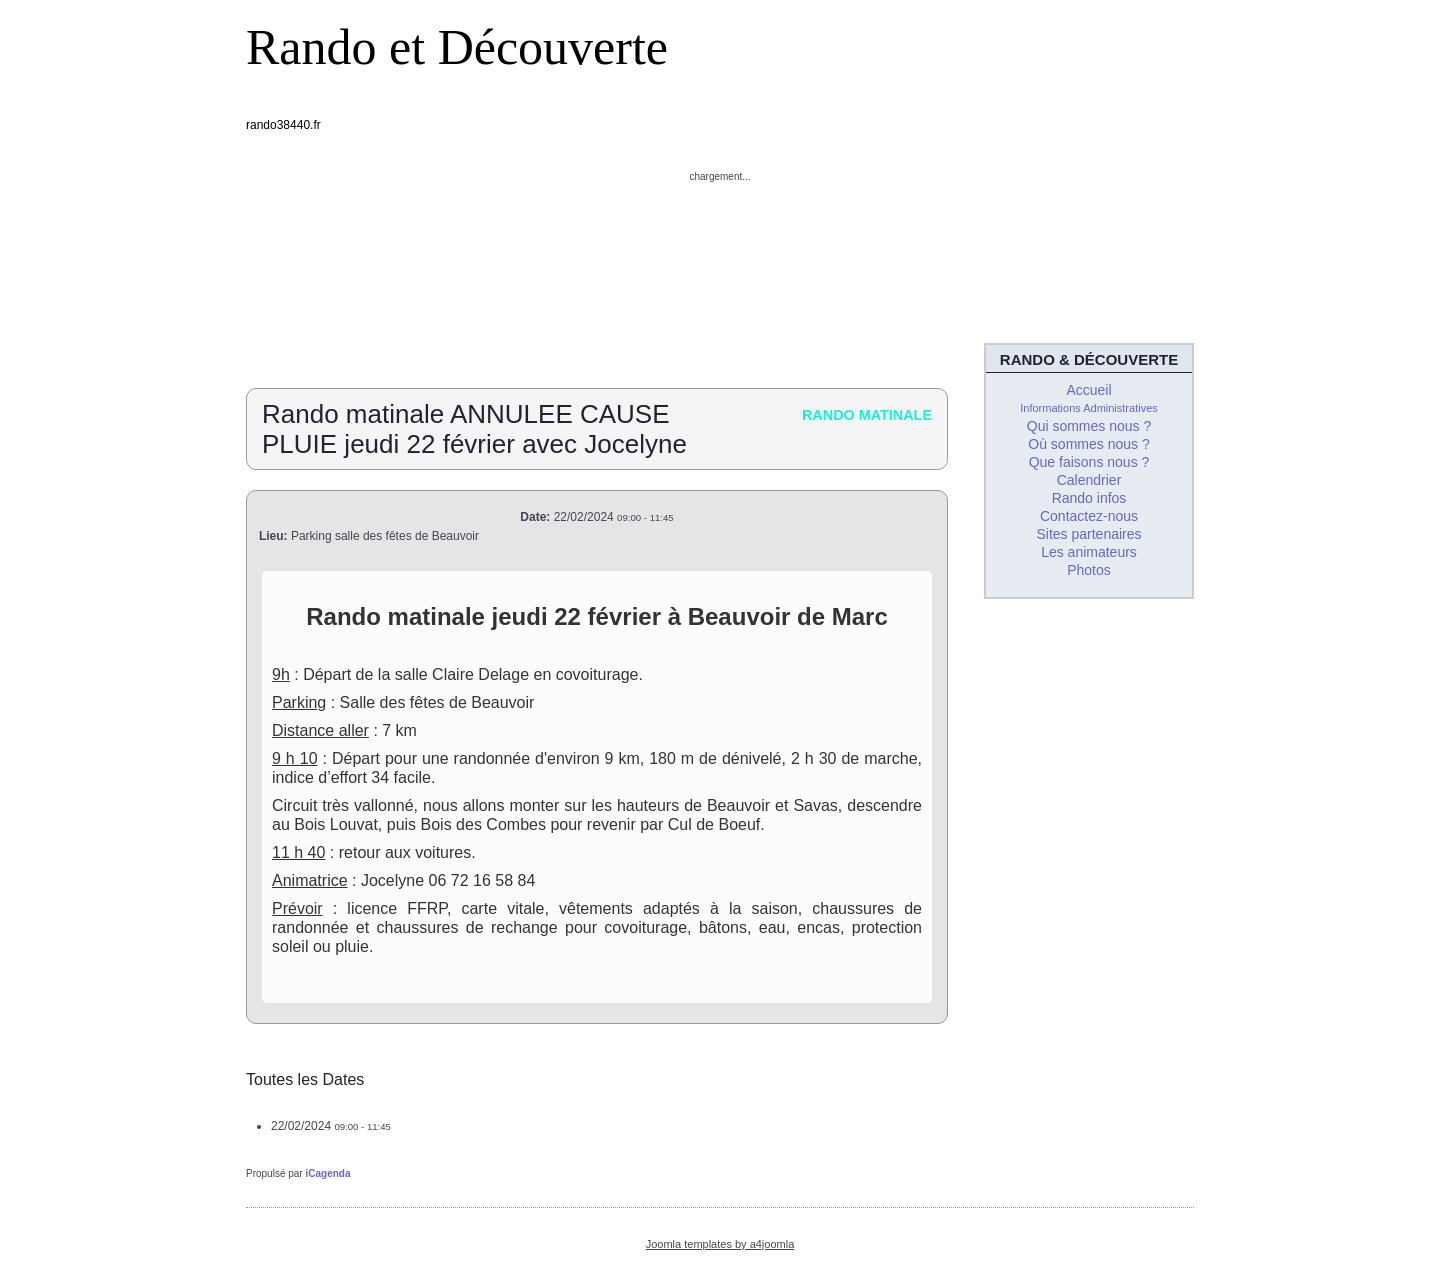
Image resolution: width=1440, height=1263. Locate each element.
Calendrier (1089, 480)
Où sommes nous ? (1088, 444)
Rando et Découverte (457, 47)
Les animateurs (1089, 552)
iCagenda (327, 1173)
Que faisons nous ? (1089, 462)
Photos (1089, 570)
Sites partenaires (1088, 534)
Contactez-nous (1089, 516)
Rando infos (1089, 498)
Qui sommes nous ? (1089, 426)
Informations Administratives (1089, 408)
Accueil (1088, 390)
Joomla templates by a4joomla (720, 1244)
